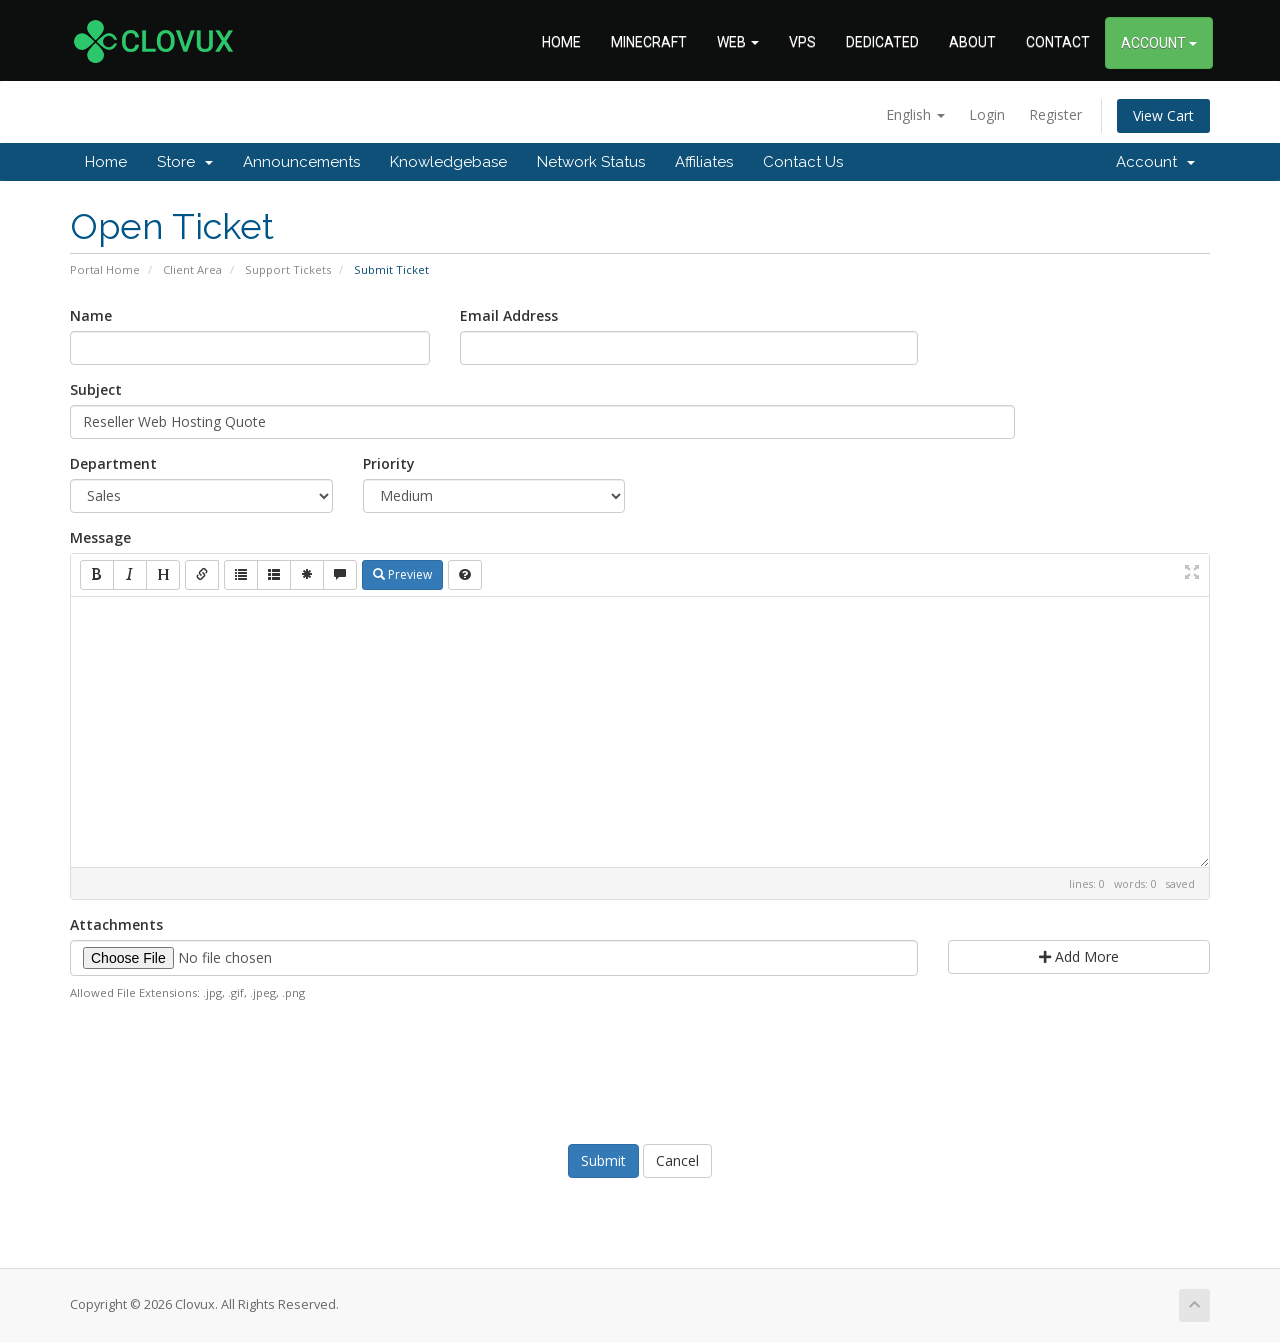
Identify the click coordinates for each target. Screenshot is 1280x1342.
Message (100, 537)
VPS (802, 42)
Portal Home (105, 269)
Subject (96, 389)
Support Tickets (288, 269)
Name (91, 315)
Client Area (192, 269)
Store (185, 162)
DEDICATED (882, 42)
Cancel (677, 1160)
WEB (738, 42)
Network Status (591, 162)
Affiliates (704, 162)
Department (113, 463)
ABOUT (972, 42)
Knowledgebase (448, 162)
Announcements (301, 162)
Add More (1079, 956)
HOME (561, 42)
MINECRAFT (649, 42)
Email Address (509, 315)
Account (1155, 162)
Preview (402, 574)
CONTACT (1058, 42)
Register (1055, 114)
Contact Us (803, 162)
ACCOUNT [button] (1159, 43)
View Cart (1163, 115)
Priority (389, 463)
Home (106, 162)
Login (987, 114)
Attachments (116, 924)
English (915, 114)
